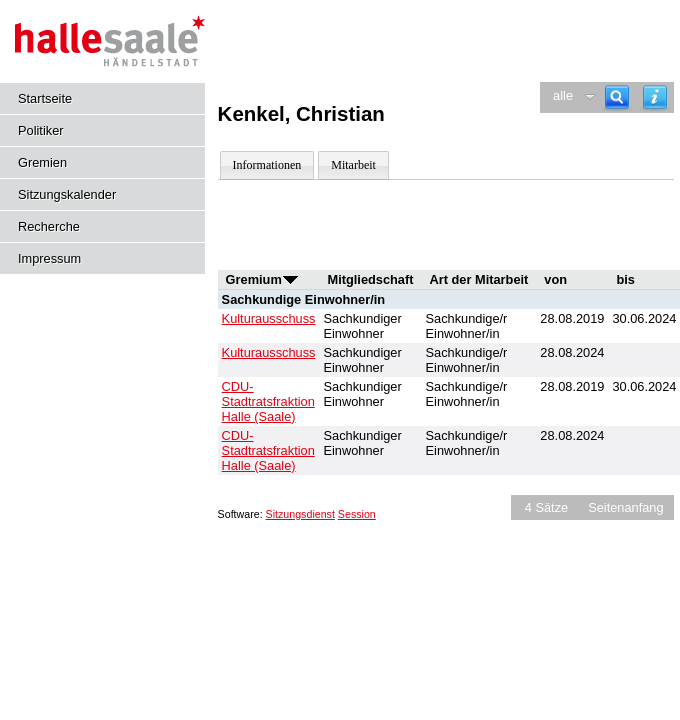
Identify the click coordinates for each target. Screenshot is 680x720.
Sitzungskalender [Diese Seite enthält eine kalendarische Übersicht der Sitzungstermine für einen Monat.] (67, 194)
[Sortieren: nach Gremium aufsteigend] (290, 279)
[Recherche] (617, 97)
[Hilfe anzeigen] (655, 97)
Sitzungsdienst (300, 514)
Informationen (267, 165)
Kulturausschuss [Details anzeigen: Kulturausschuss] (269, 318)
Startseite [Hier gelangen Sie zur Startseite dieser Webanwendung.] (45, 98)
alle (563, 95)
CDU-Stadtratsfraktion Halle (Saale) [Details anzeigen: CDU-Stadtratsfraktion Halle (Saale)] (268, 401)
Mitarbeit (353, 165)
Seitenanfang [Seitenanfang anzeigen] (625, 507)
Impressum (49, 258)
